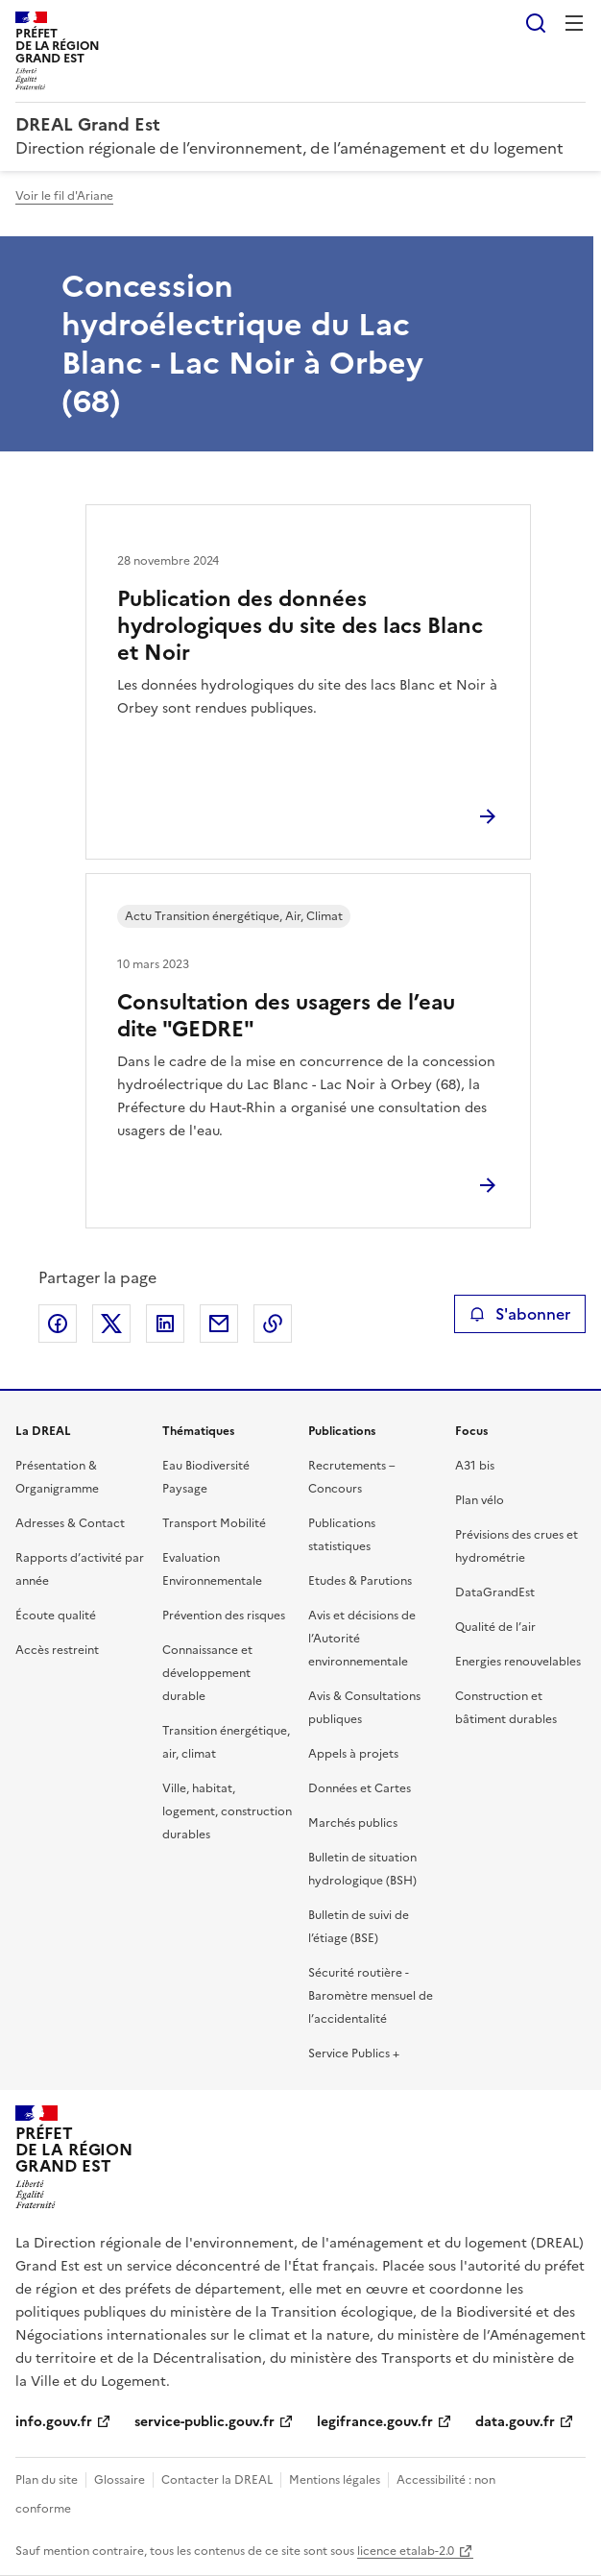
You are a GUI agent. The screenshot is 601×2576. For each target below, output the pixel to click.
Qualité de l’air (495, 1627)
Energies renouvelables (518, 1661)
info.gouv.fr (53, 2422)
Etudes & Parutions (360, 1581)
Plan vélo (479, 1500)
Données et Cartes (359, 1788)
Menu (574, 23)
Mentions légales (334, 2480)
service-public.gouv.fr (204, 2422)
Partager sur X (111, 1323)
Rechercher (536, 23)
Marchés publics (352, 1823)
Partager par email (219, 1323)
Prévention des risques (223, 1615)
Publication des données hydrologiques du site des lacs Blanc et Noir (300, 625)
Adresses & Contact (70, 1523)
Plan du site (46, 2480)
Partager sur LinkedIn (165, 1323)
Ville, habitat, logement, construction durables (227, 1811)
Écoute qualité (55, 1615)
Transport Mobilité (214, 1523)
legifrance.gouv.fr (375, 2422)
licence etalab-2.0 (405, 2551)
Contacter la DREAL (217, 2480)
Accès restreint (57, 1650)
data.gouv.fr (515, 2422)
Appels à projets (353, 1753)
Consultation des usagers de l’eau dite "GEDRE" (286, 1015)
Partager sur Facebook (57, 1323)
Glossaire (119, 2480)
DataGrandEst (495, 1592)
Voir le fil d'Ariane (64, 196)
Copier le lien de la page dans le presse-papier (272, 1323)
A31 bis (474, 1465)
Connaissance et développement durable (207, 1673)
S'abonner (519, 1313)
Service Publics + (353, 2053)
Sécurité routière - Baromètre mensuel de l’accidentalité (370, 1996)
